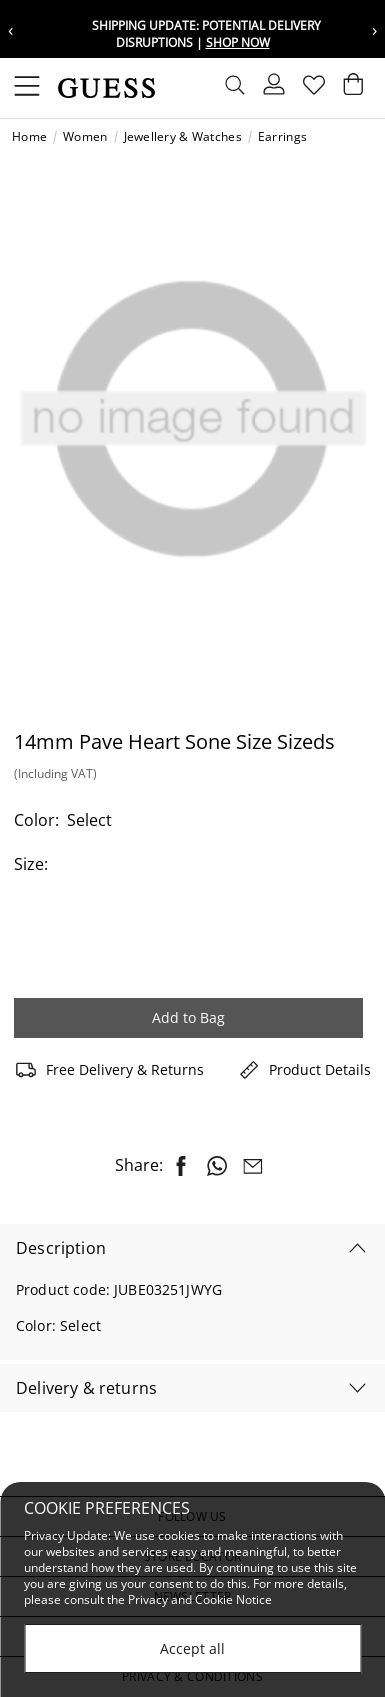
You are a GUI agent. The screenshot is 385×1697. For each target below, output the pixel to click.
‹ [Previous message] (10, 29)
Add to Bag (188, 1017)
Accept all (192, 1648)
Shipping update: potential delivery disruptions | (206, 34)
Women (85, 137)
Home (29, 137)
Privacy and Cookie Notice (200, 1600)
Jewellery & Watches (183, 137)
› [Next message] (374, 29)
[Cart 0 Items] (353, 89)
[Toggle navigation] (27, 88)
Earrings (282, 137)
